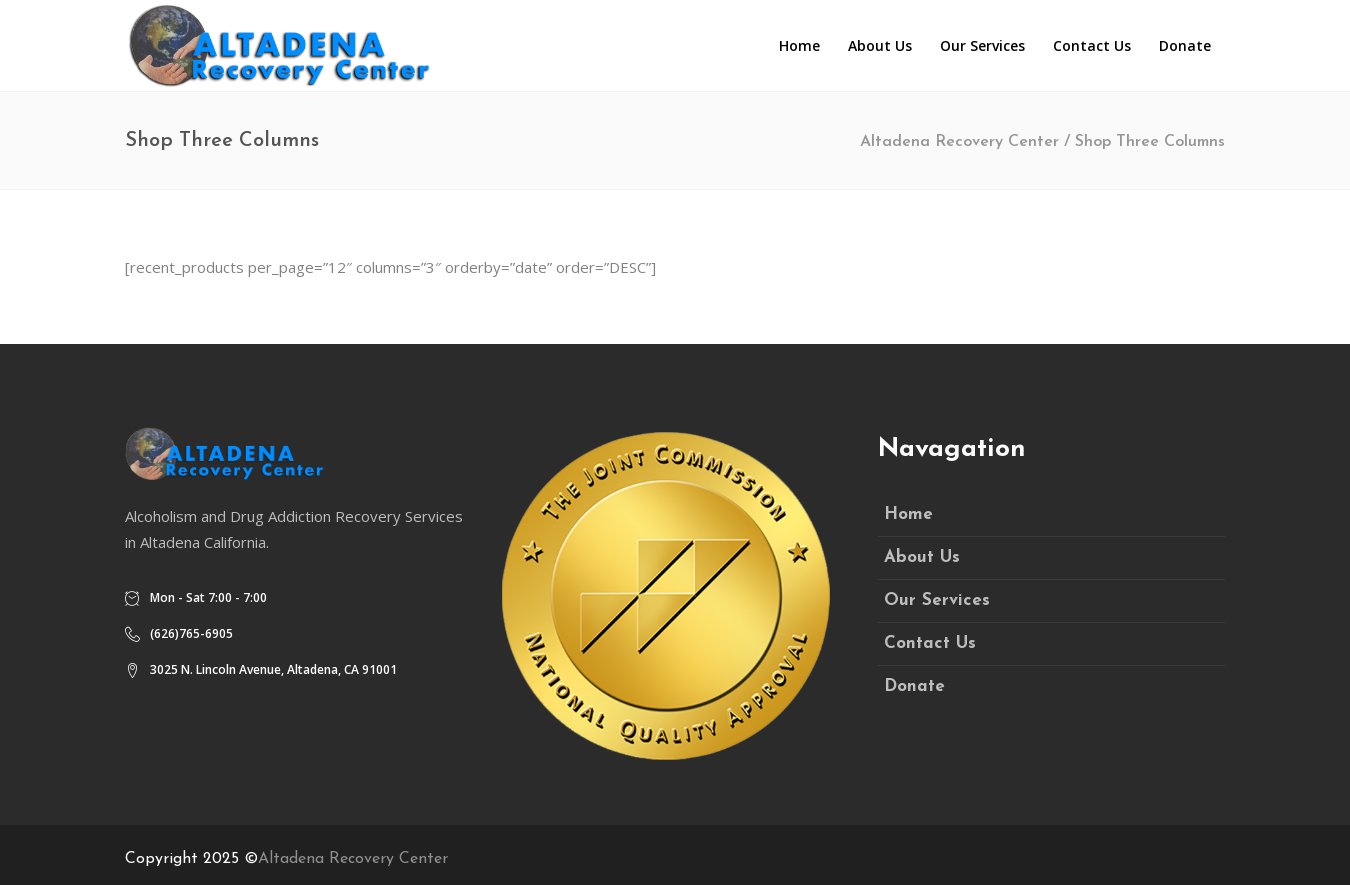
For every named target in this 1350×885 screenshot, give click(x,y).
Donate (914, 686)
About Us (922, 557)
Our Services (937, 600)
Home (908, 514)
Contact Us (930, 643)
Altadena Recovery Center (959, 142)
